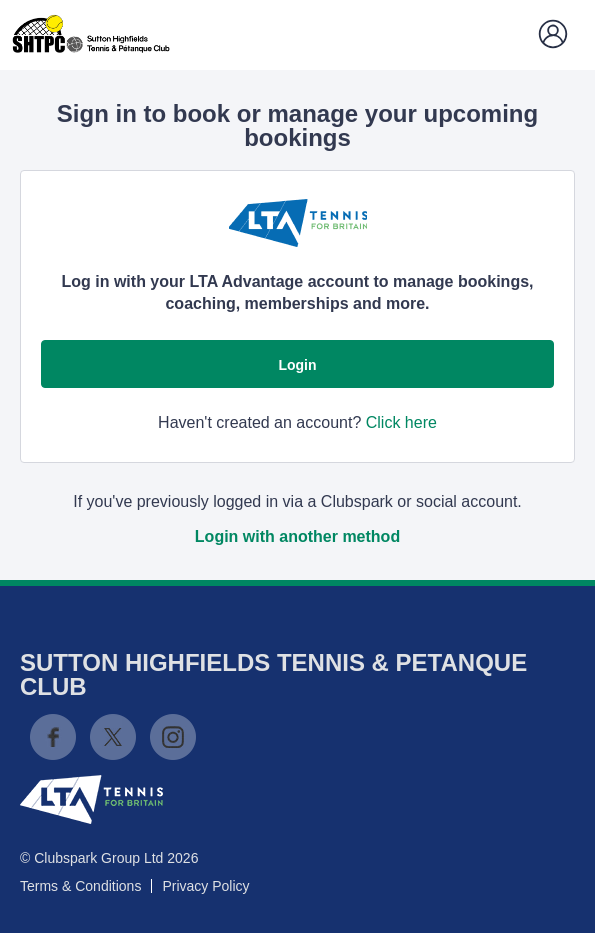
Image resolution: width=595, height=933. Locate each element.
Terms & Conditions (80, 886)
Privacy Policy (205, 886)
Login (297, 365)
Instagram (173, 737)
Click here (401, 422)
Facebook (53, 737)
